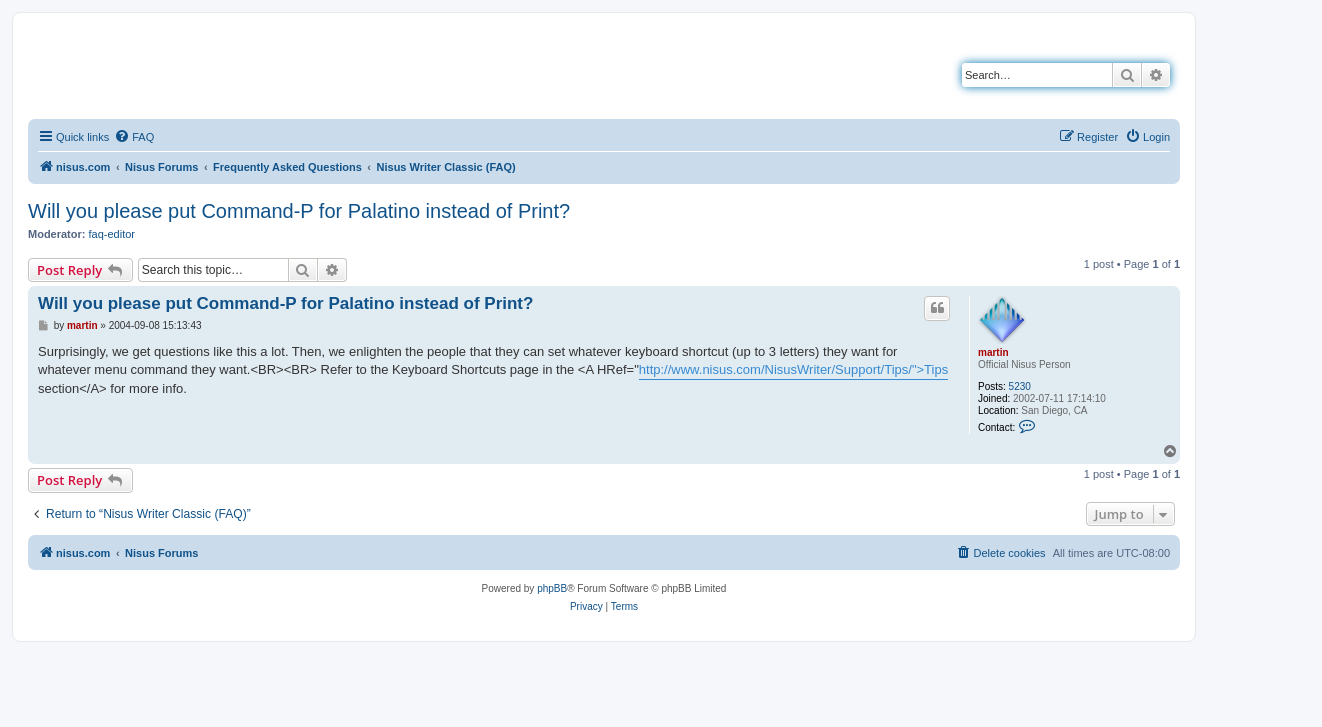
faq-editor (112, 234)
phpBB (552, 588)
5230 (1020, 386)
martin (993, 352)
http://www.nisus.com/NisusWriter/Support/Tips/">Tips (793, 369)
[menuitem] (134, 137)
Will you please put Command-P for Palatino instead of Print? (299, 211)
